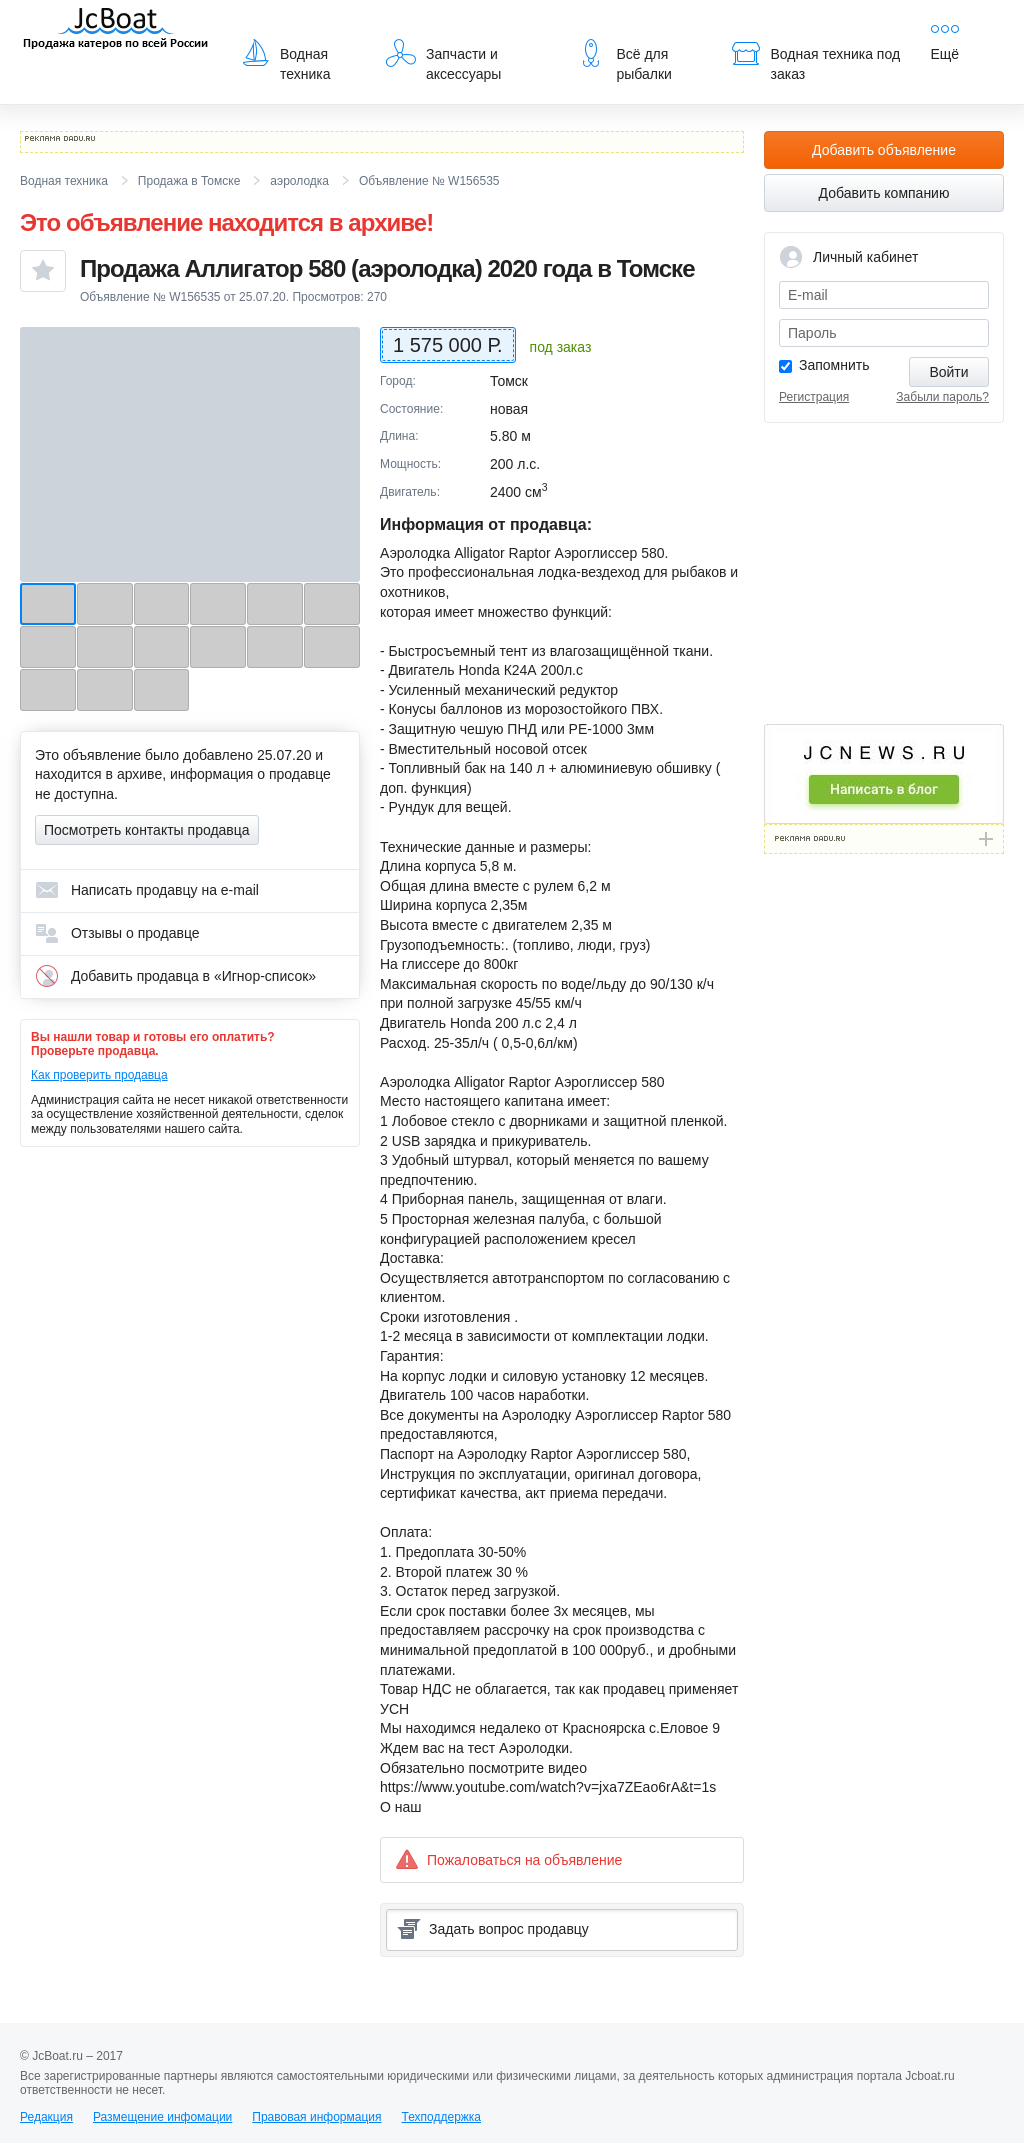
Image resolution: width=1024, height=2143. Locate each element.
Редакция (46, 2117)
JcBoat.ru (116, 30)
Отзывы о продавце (117, 933)
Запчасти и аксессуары (443, 60)
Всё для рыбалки (623, 60)
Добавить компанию (884, 193)
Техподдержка (441, 2117)
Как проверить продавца (99, 1075)
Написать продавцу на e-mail (147, 890)
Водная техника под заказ (816, 60)
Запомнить (834, 365)
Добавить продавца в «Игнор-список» (175, 976)
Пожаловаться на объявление (508, 1859)
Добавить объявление (884, 150)
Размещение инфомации (162, 2117)
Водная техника (285, 60)
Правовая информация (316, 2117)
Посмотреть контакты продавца (147, 830)
